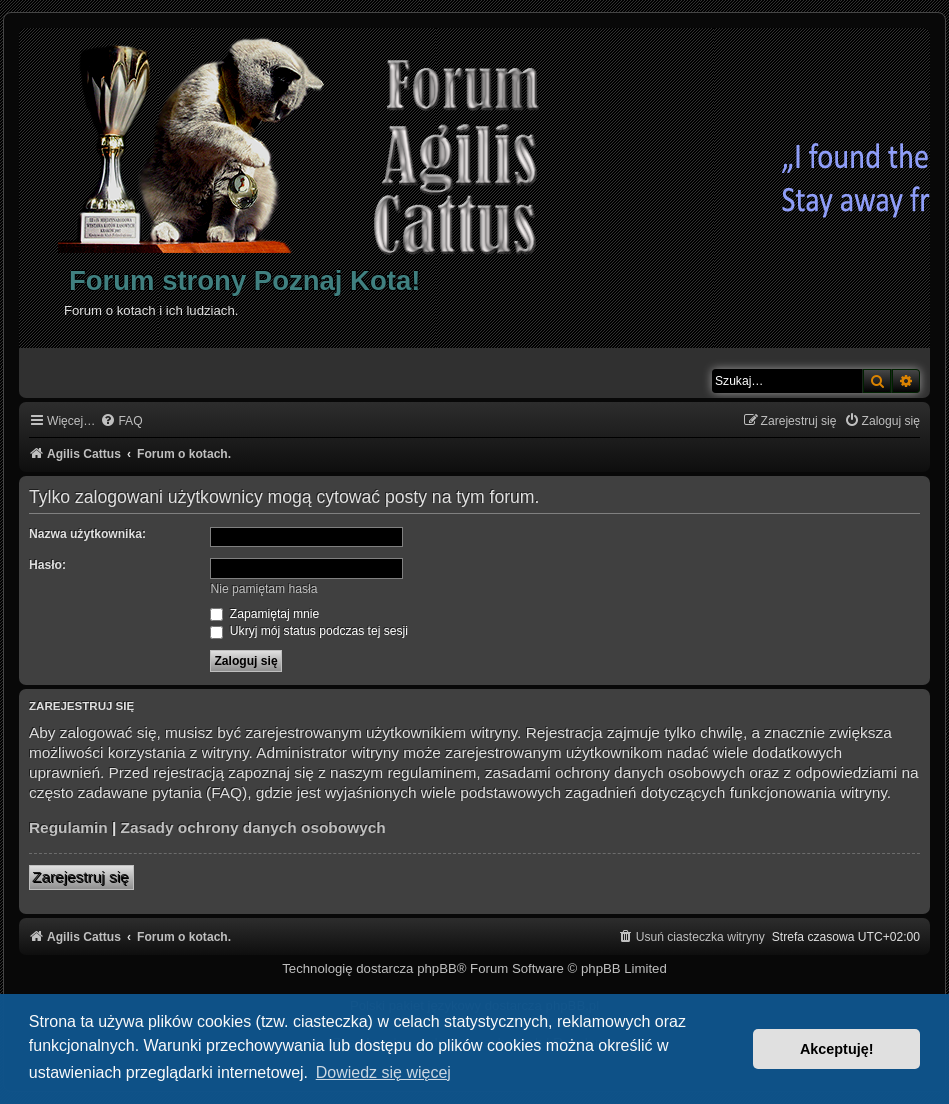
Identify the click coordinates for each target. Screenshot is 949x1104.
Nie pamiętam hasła (263, 589)
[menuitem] (121, 421)
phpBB (437, 968)
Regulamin (68, 827)
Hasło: (47, 565)
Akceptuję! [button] (837, 1049)
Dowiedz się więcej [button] (383, 1072)
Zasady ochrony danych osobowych (253, 827)
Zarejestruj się (81, 877)
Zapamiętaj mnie (264, 614)
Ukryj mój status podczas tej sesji (308, 631)
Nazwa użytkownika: (87, 534)
